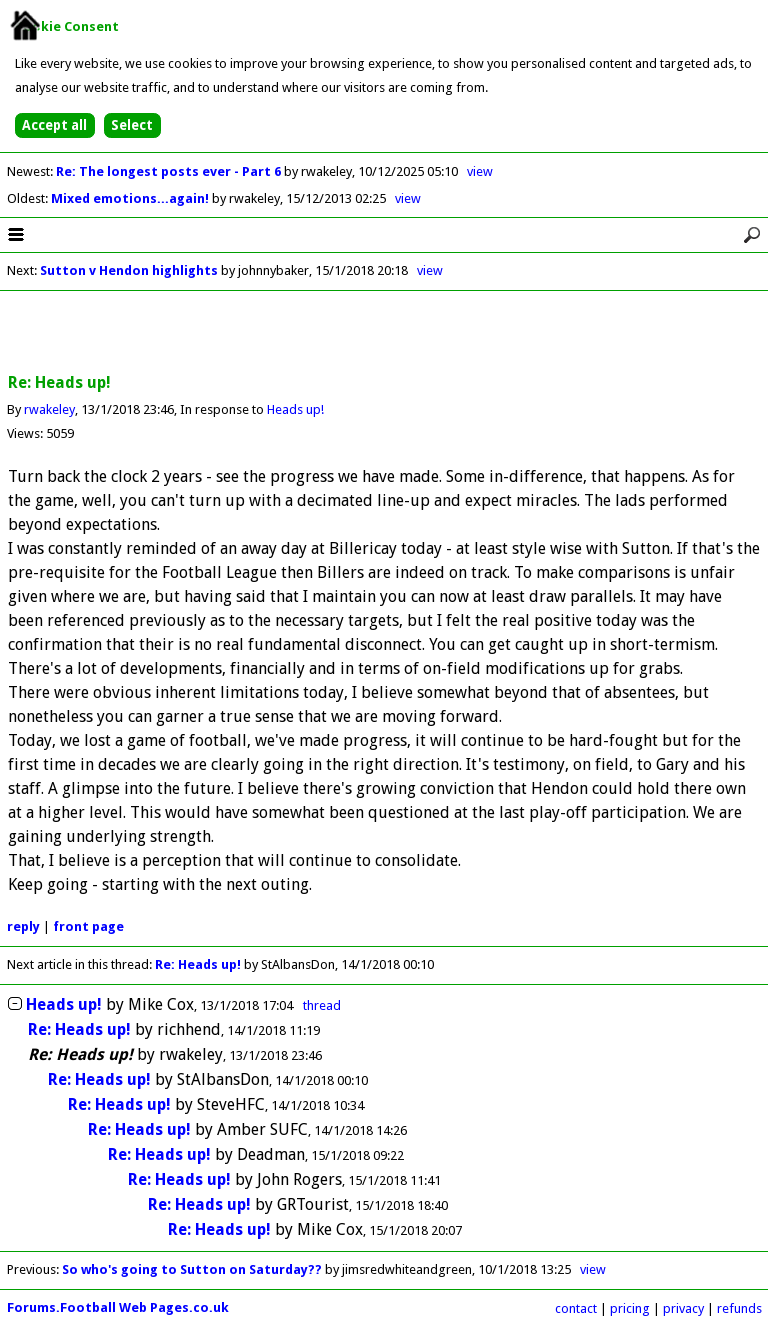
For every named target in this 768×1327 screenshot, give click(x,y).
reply (23, 926)
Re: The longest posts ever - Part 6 (170, 171)
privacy (683, 1308)
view (480, 171)
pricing (630, 1308)
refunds (739, 1308)
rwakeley (49, 409)
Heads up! (295, 409)
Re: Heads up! (198, 964)
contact (576, 1308)
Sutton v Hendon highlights (129, 270)
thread (322, 1005)
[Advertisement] (384, 333)
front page (88, 926)
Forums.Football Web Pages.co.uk (118, 1307)
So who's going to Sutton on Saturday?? (192, 1269)
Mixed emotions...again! (131, 198)
